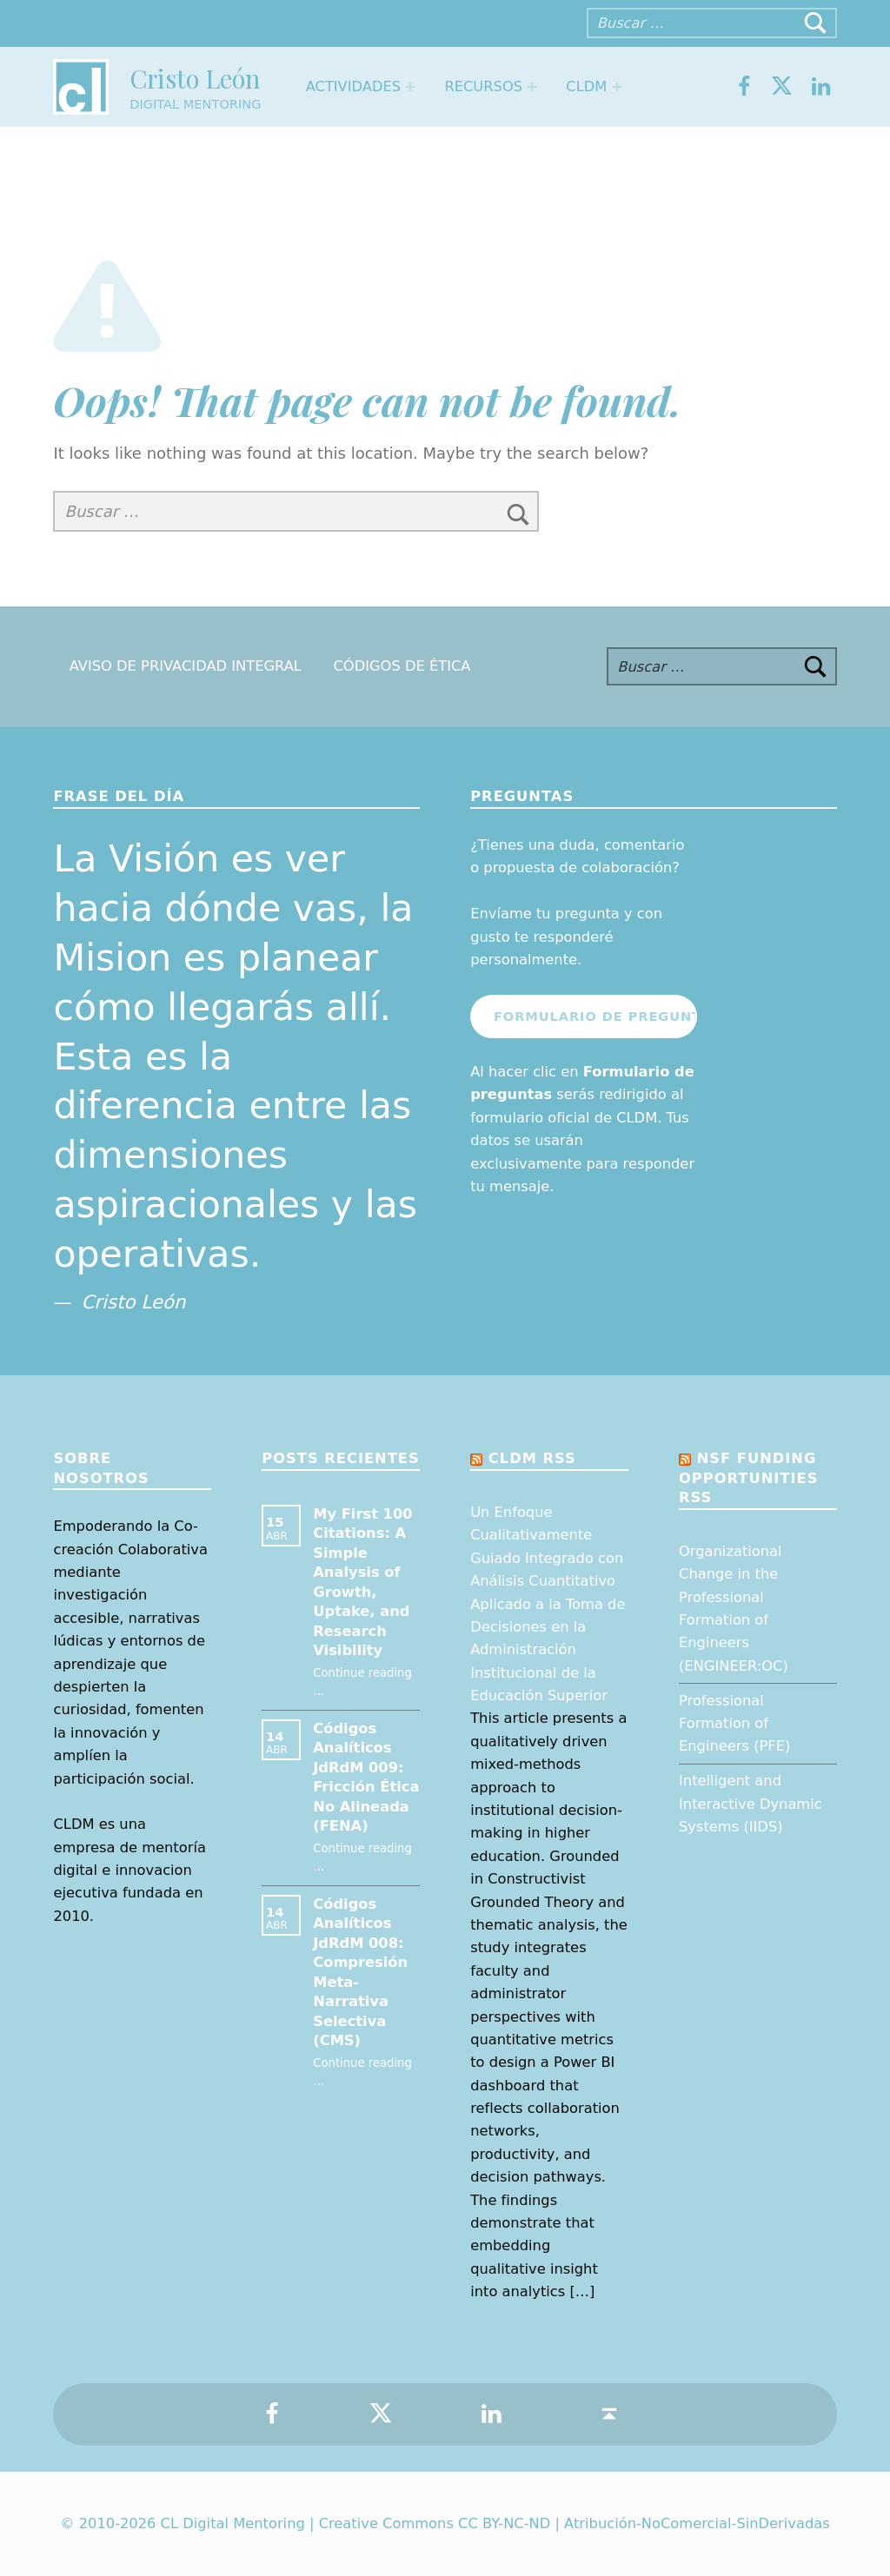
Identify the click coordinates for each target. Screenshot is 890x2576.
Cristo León (195, 78)
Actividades (353, 86)
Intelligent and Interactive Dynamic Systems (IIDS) (750, 1803)
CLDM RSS (532, 1458)
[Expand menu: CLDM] (617, 87)
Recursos (483, 86)
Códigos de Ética (401, 667)
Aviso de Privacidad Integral (186, 667)
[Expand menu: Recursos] (532, 87)
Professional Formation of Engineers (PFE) (734, 1723)
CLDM (586, 86)
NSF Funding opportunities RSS (748, 1478)
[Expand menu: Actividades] (410, 87)
